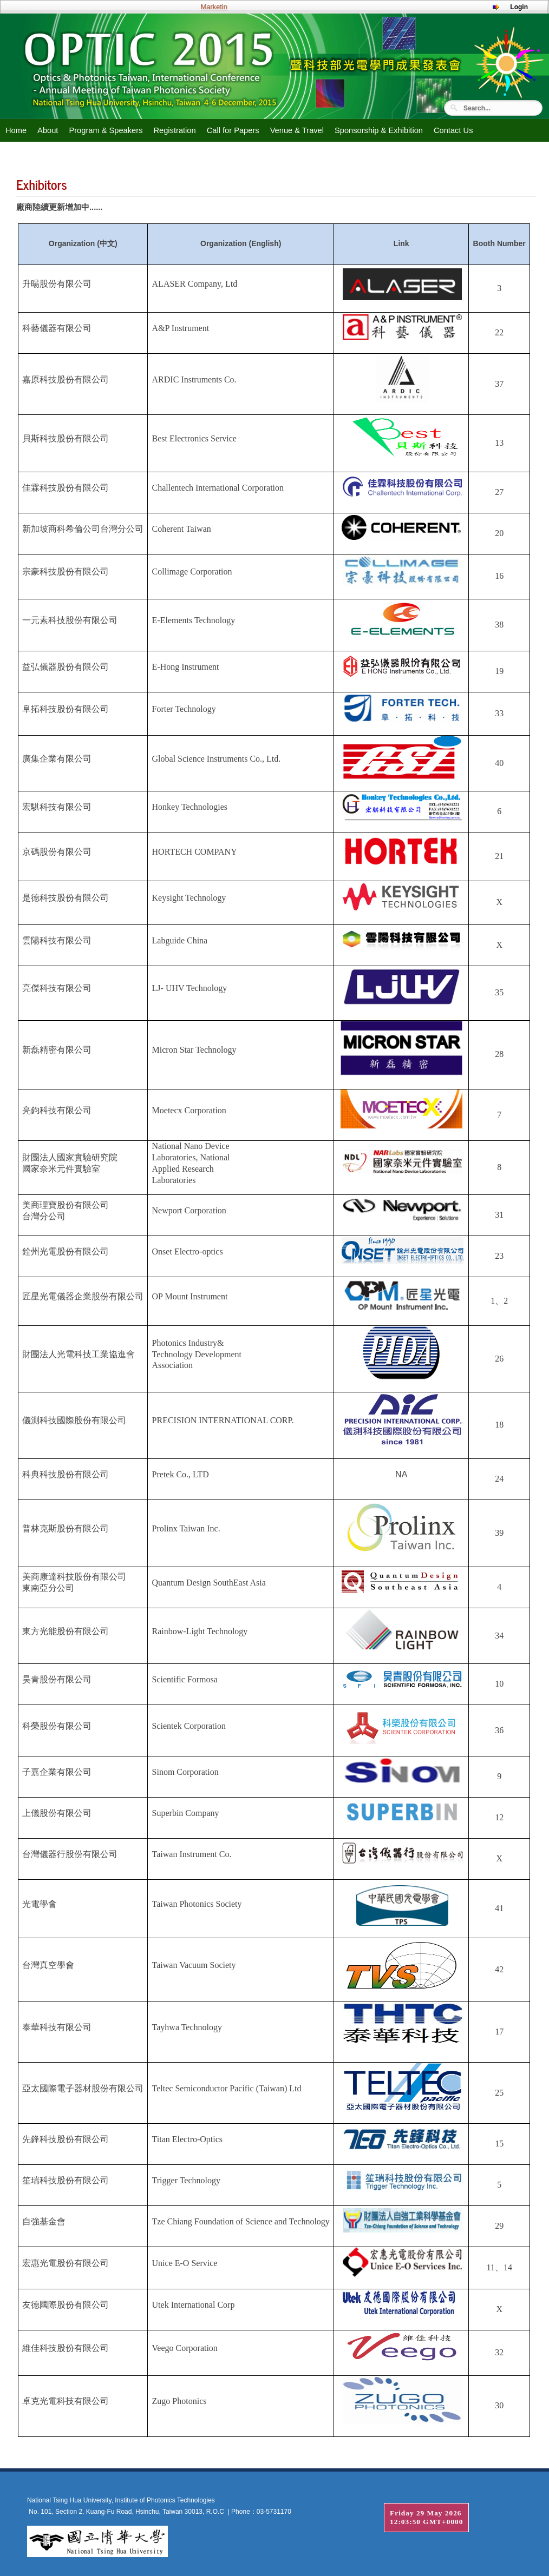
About (47, 130)
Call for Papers (233, 130)
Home (16, 130)
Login (519, 7)
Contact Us (453, 130)
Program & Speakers (105, 130)
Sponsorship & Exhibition (379, 130)
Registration (174, 130)
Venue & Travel (297, 130)
